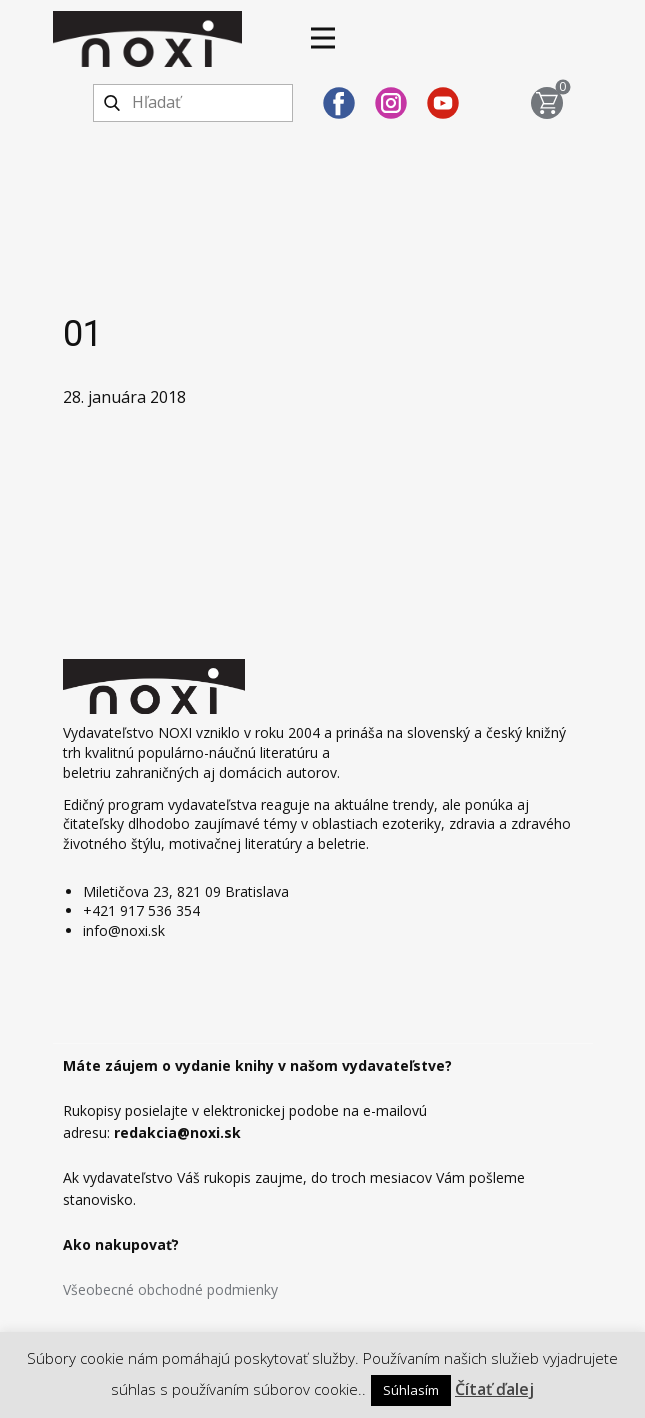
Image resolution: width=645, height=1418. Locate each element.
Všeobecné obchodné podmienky (170, 1289)
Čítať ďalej (494, 1389)
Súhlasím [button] (411, 1390)
